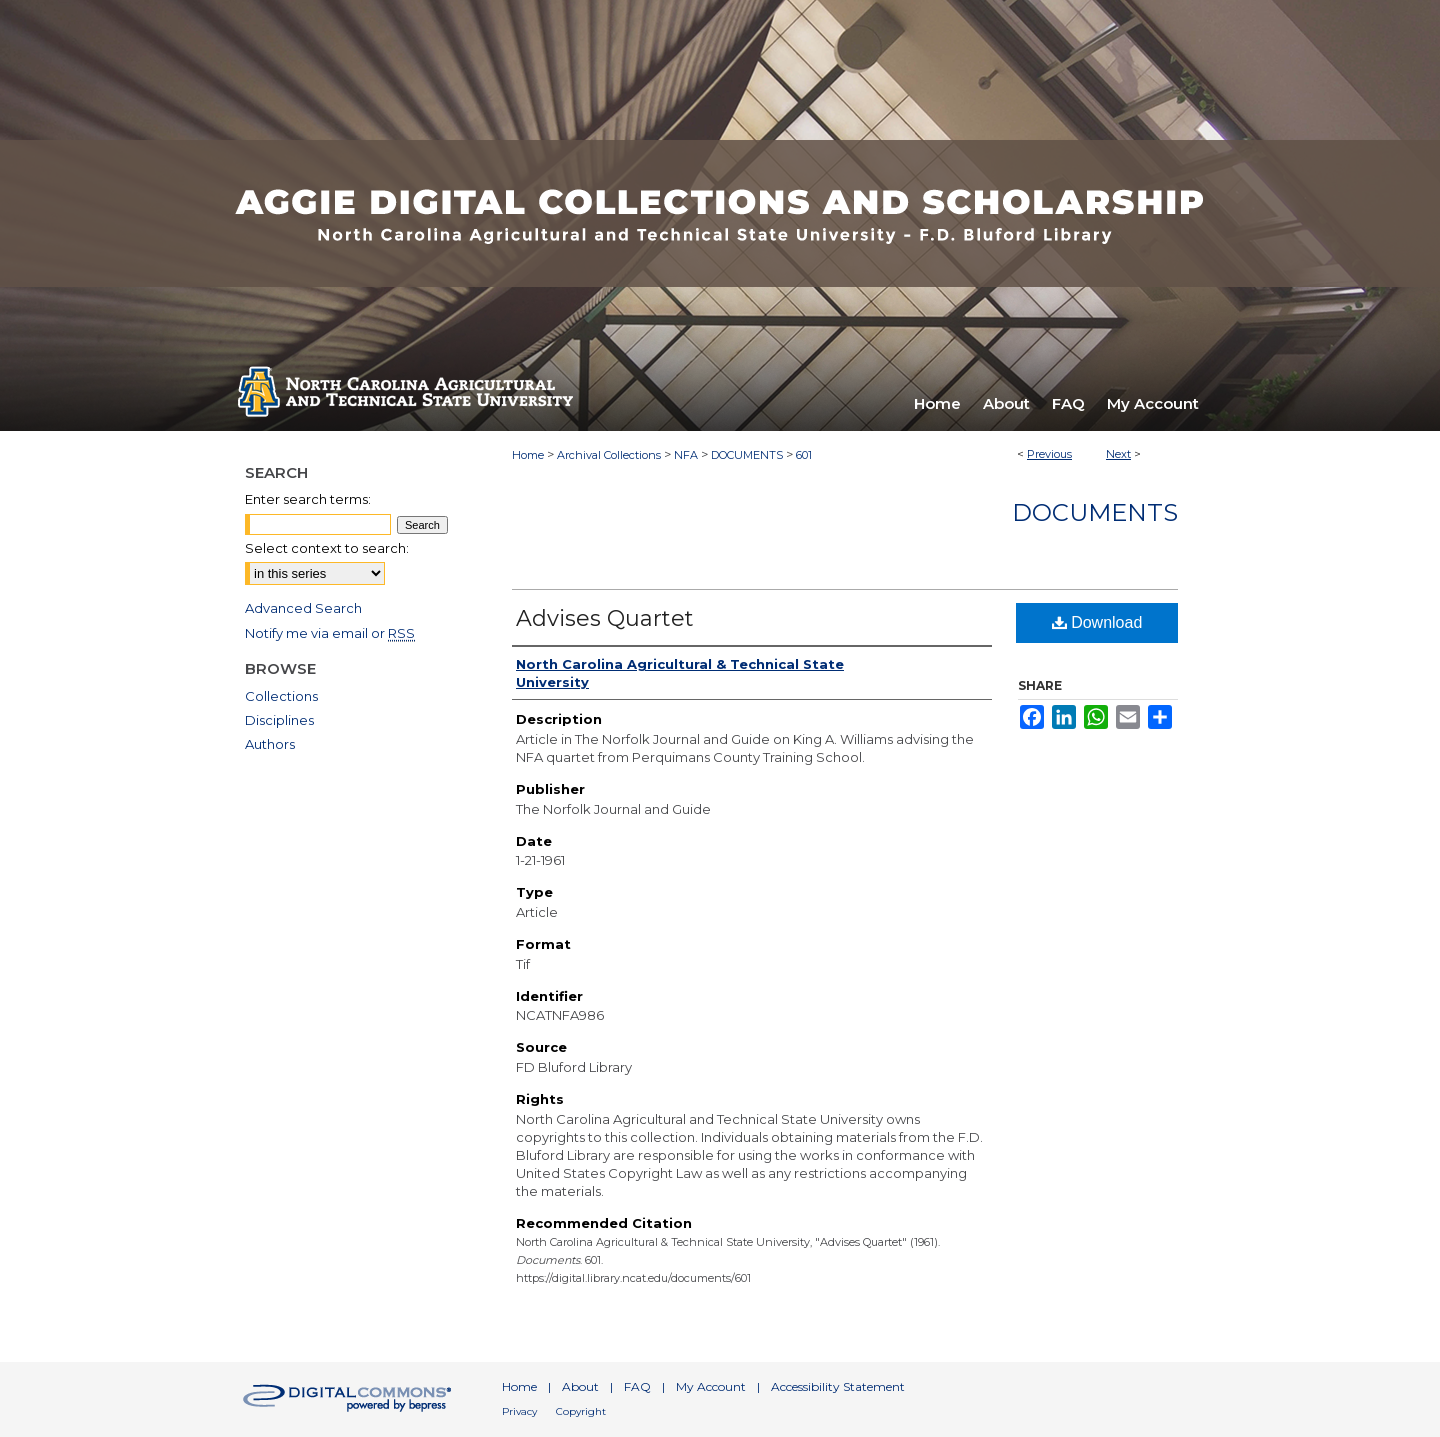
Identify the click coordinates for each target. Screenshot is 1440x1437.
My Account (711, 1386)
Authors (270, 744)
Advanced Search (303, 608)
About (580, 1386)
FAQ (637, 1386)
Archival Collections (609, 455)
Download (1097, 622)
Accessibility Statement (838, 1386)
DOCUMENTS (747, 455)
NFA (686, 455)
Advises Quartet (605, 618)
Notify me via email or (330, 633)
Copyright (581, 1411)
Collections (281, 696)
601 (804, 455)
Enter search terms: (308, 499)
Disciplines (279, 720)
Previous (1049, 454)
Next (1118, 454)
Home (528, 455)
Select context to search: (327, 548)
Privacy (519, 1411)
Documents (1095, 512)
